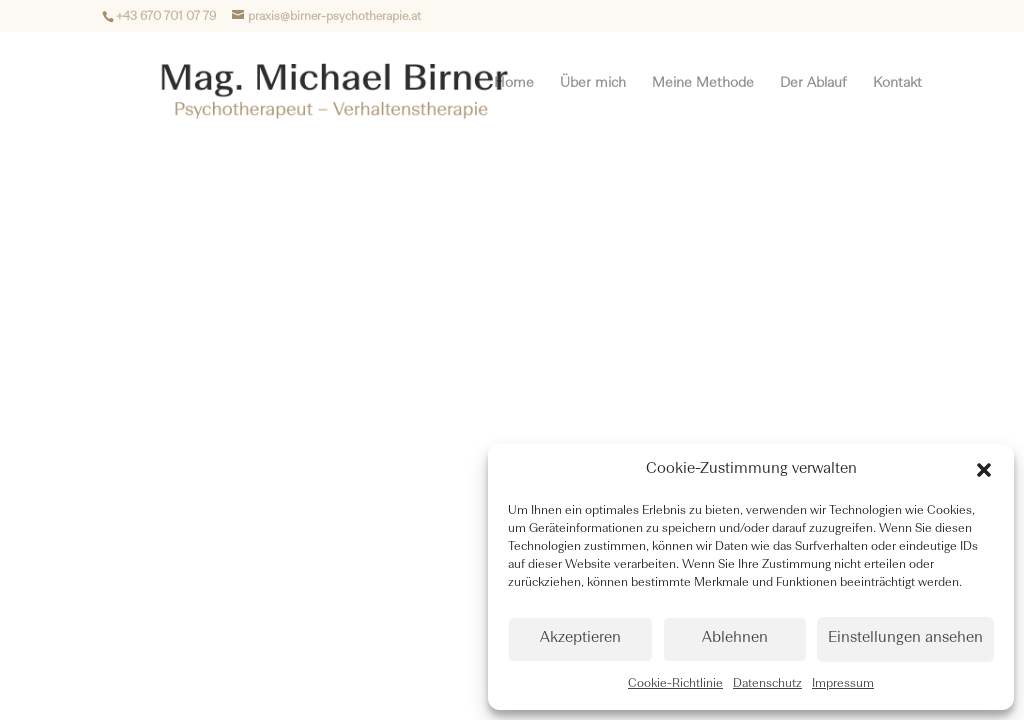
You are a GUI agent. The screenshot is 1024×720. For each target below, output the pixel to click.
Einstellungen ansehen (905, 638)
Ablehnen (735, 638)
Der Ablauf (813, 83)
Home (514, 83)
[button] (984, 470)
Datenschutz (767, 684)
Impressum (843, 684)
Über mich (593, 83)
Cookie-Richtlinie (675, 684)
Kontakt (897, 83)
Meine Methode (703, 83)
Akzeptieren (580, 638)
